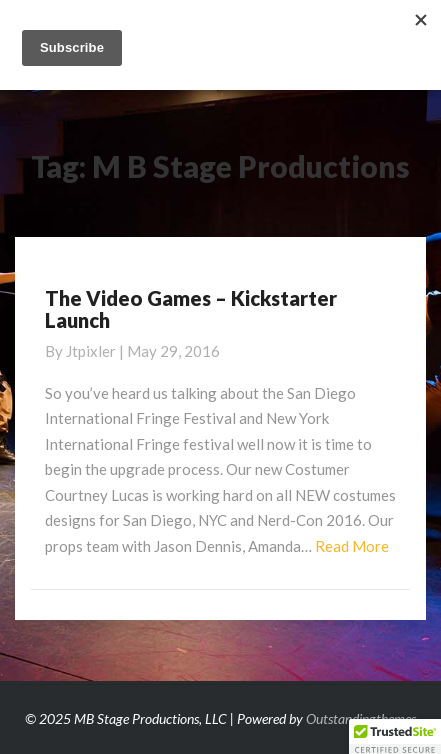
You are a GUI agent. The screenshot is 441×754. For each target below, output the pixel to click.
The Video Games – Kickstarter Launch (191, 309)
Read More (352, 546)
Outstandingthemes (361, 718)
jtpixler (91, 351)
